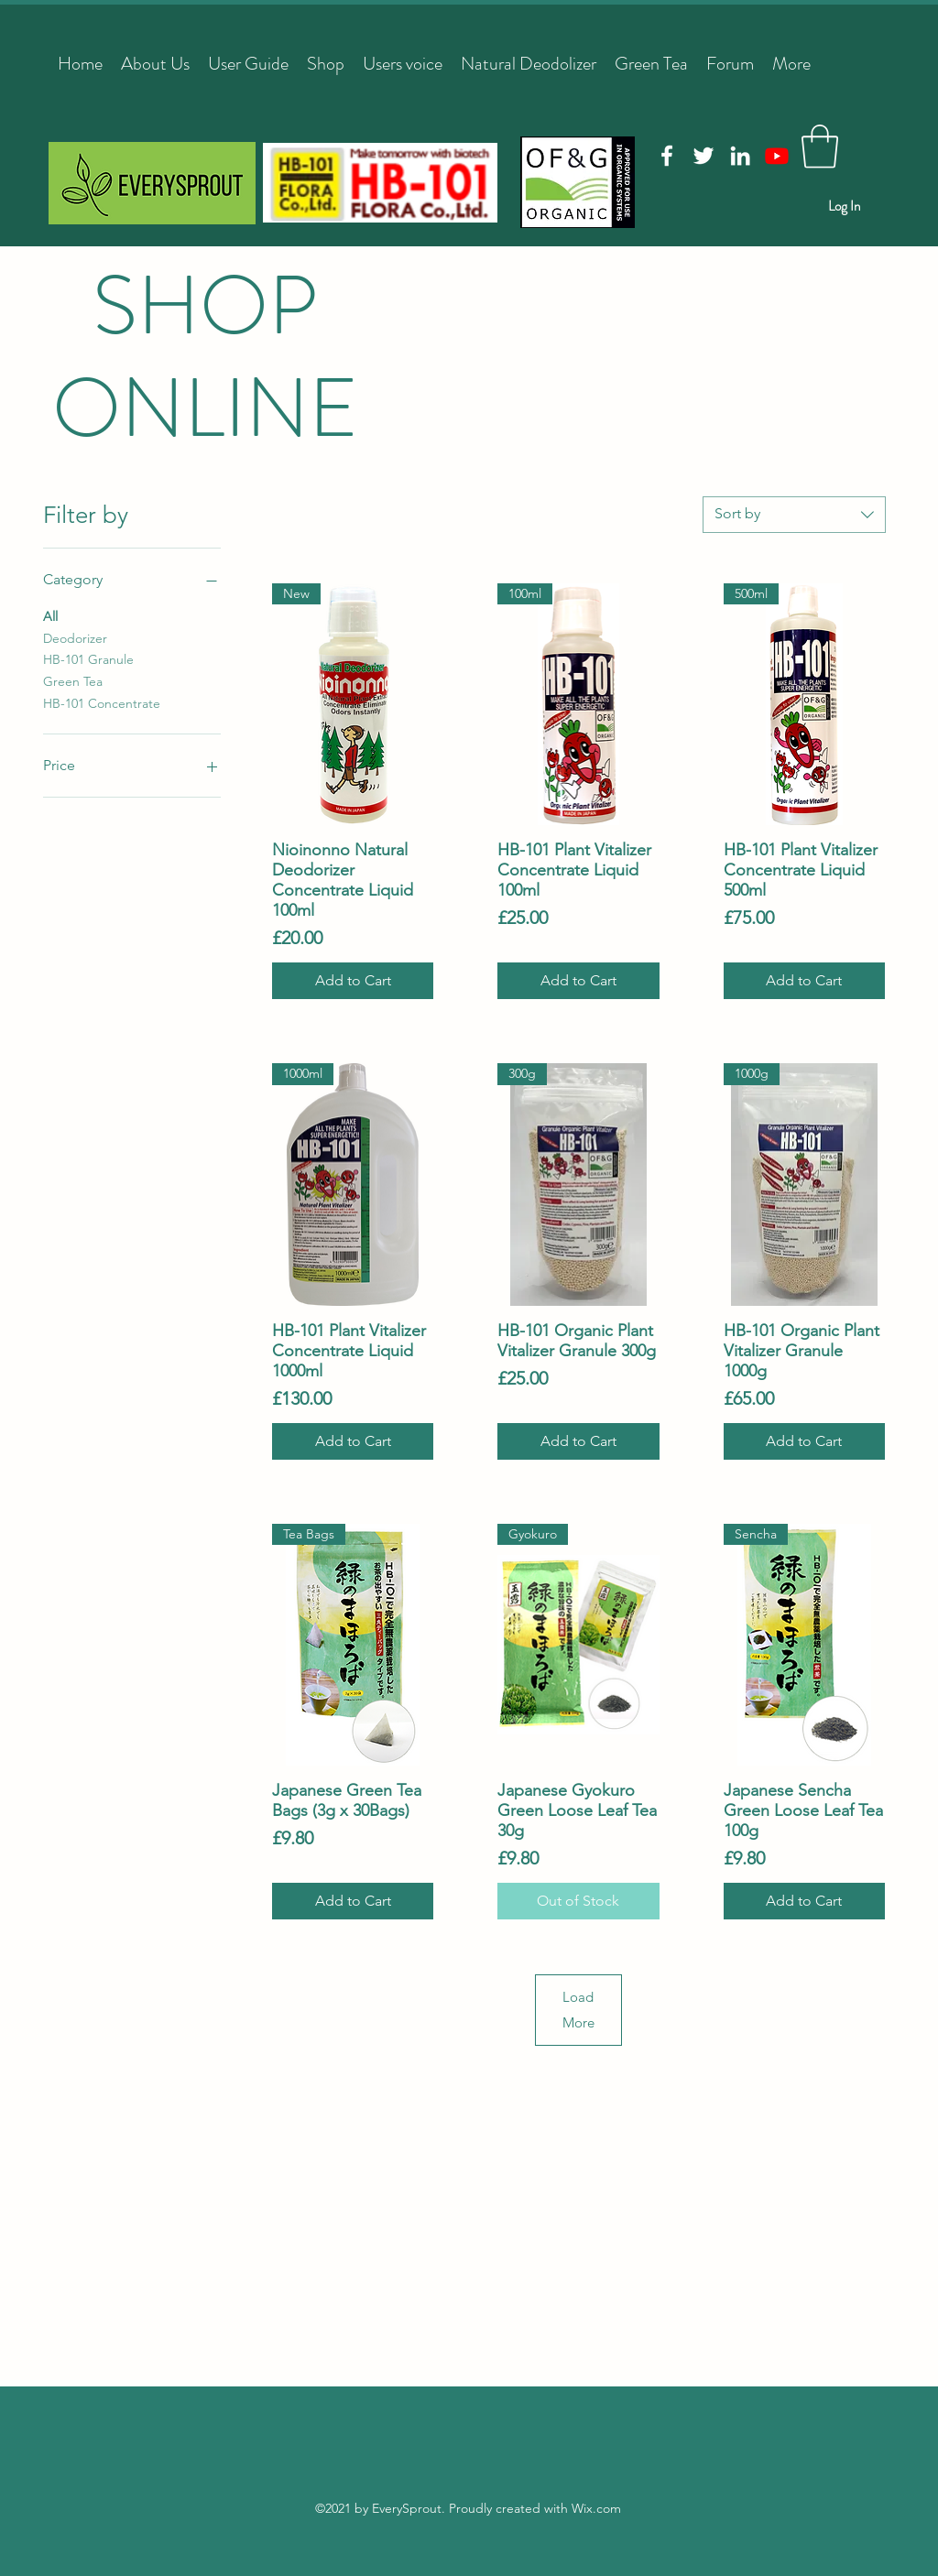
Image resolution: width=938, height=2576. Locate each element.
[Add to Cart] (352, 980)
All (50, 615)
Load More (578, 2009)
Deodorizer (75, 637)
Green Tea (73, 680)
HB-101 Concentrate (101, 702)
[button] (820, 146)
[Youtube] (777, 155)
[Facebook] (667, 155)
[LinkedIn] (740, 155)
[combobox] (794, 514)
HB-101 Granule (88, 658)
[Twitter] (703, 155)
